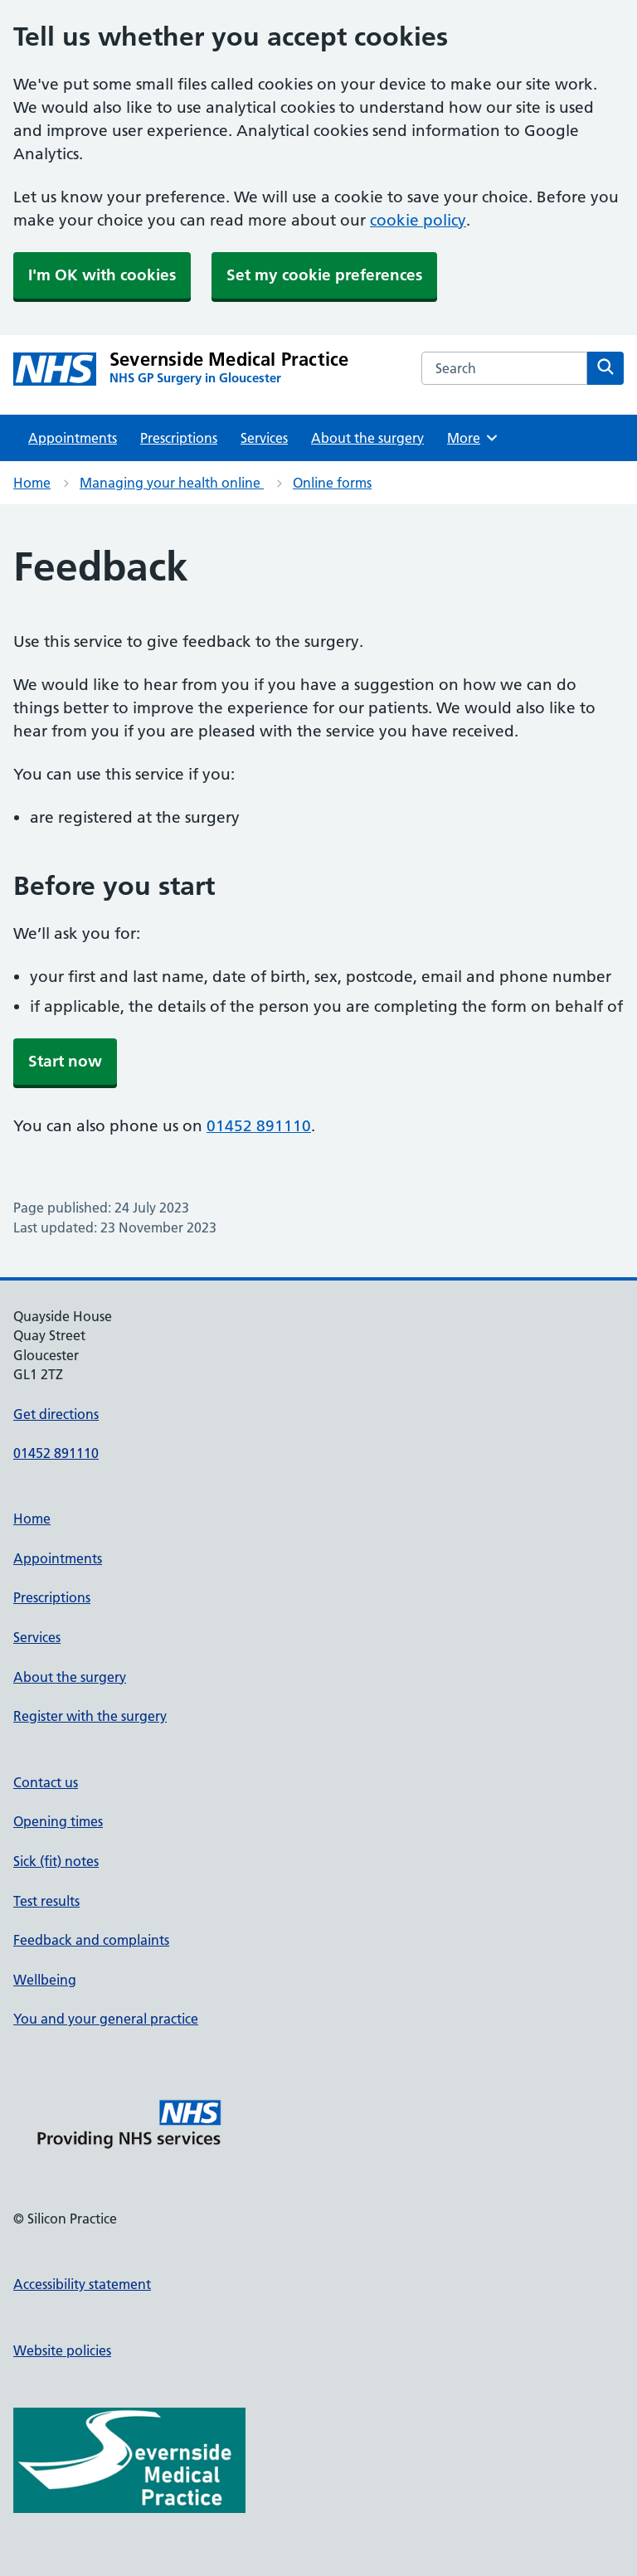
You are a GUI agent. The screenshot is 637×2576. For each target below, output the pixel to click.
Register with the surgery (90, 1716)
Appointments (72, 438)
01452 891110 (259, 1125)
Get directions (56, 1414)
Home (32, 482)
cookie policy (418, 220)
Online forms (332, 482)
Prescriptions (178, 438)
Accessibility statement (82, 2284)
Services (264, 438)
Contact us (45, 1782)
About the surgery (367, 438)
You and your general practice (105, 2018)
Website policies (62, 2350)
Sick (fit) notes (56, 1861)
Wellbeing (44, 1979)
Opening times (58, 1821)
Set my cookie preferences (324, 274)
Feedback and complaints (91, 1940)
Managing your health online (172, 482)
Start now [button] (65, 1061)
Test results (46, 1901)
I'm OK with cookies (102, 274)
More (473, 438)
